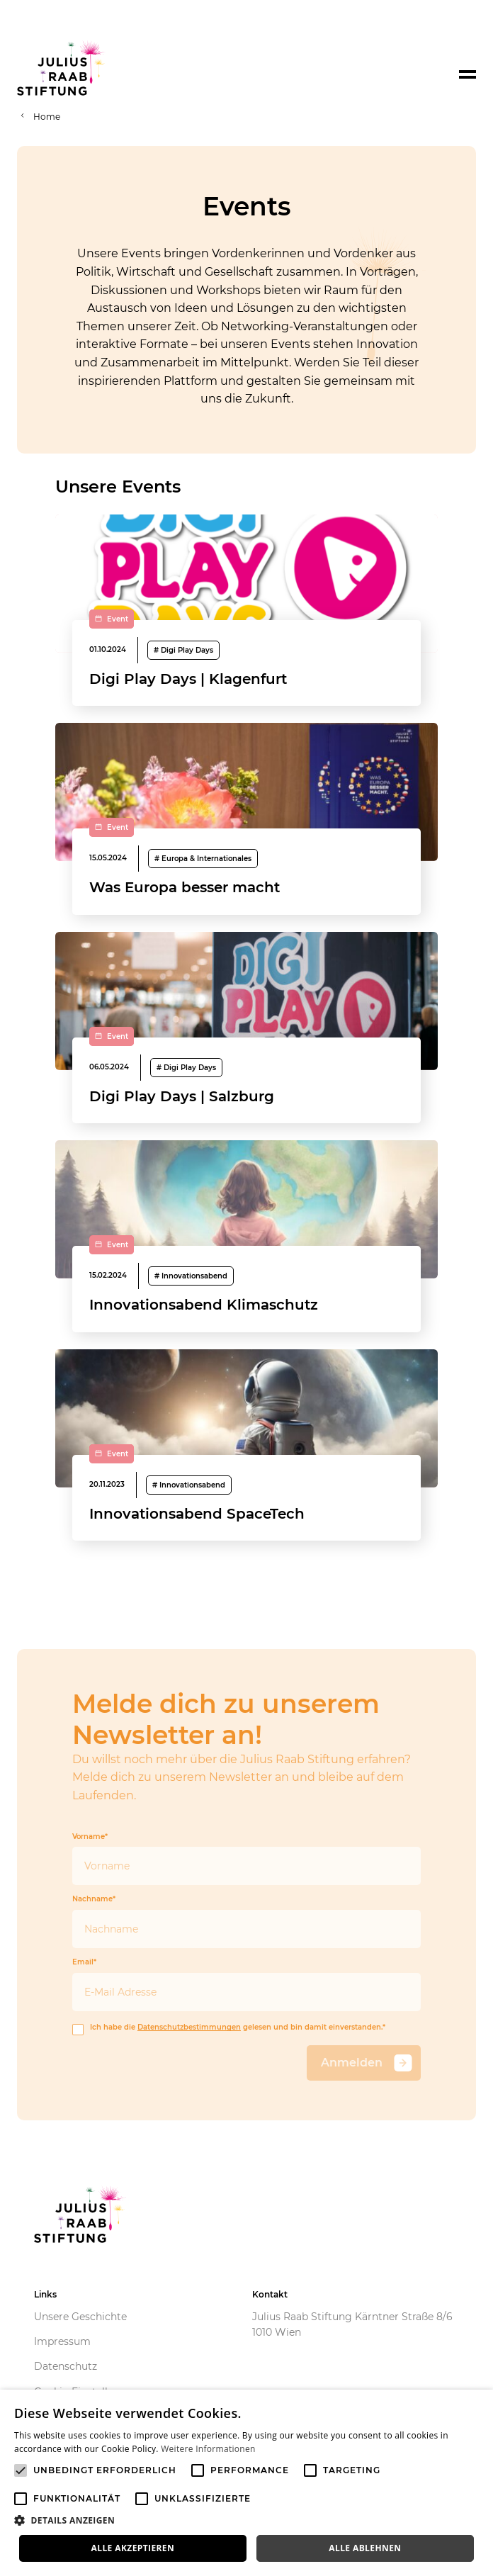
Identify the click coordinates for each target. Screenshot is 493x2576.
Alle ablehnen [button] (365, 2548)
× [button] (477, 2405)
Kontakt (270, 2294)
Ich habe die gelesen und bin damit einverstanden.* (228, 2028)
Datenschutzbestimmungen (189, 2027)
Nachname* (246, 1921)
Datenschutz (65, 2366)
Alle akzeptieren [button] (133, 2548)
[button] (246, 2521)
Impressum (62, 2341)
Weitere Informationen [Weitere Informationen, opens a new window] (208, 2449)
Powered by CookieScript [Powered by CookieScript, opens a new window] (430, 2568)
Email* (246, 1984)
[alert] (246, 2483)
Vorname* (246, 1859)
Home (46, 116)
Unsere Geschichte (80, 2316)
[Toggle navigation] (467, 74)
